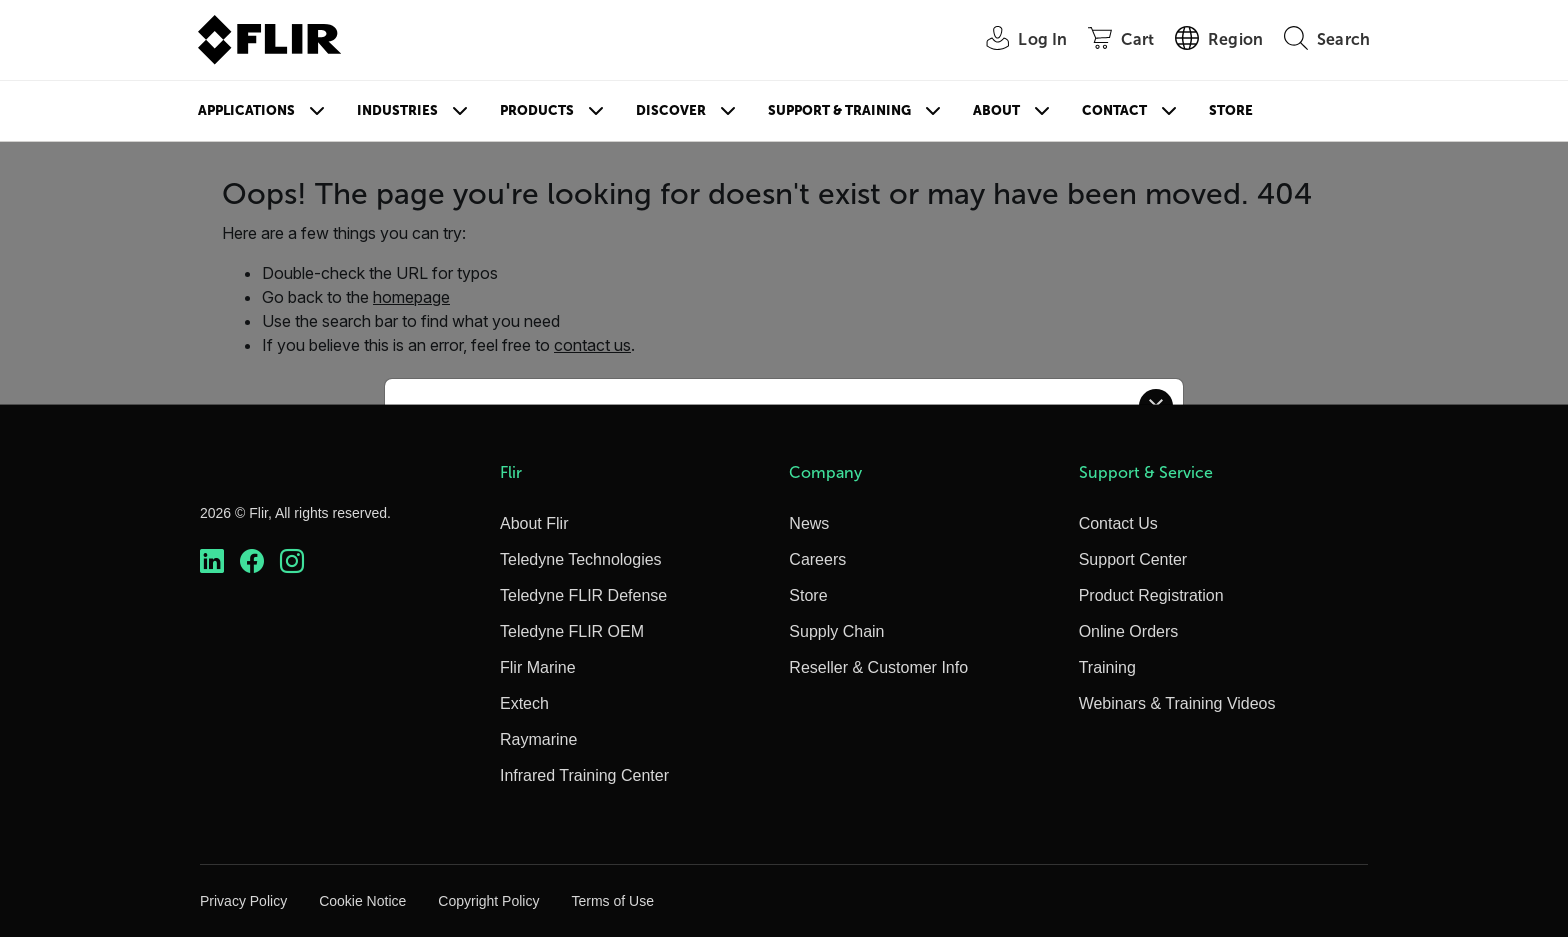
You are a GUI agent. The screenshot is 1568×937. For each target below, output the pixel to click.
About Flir (534, 523)
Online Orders (1129, 631)
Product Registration (1151, 595)
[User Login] (1015, 40)
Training (1107, 667)
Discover (671, 110)
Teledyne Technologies (581, 559)
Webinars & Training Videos (1177, 703)
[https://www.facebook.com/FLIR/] (252, 561)
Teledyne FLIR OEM (572, 631)
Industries (397, 110)
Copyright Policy (488, 901)
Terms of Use (612, 901)
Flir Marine (538, 667)
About (996, 110)
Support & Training (839, 110)
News (809, 523)
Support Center (1133, 559)
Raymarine (538, 739)
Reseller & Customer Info (878, 667)
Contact (1114, 110)
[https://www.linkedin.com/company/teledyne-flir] (212, 561)
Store (1231, 110)
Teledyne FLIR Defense (583, 595)
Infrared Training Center (584, 775)
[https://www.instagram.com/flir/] (292, 561)
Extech (524, 703)
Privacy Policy (243, 901)
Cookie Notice (362, 901)
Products (537, 110)
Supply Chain (836, 631)
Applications (246, 110)
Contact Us (1118, 523)
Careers (817, 559)
